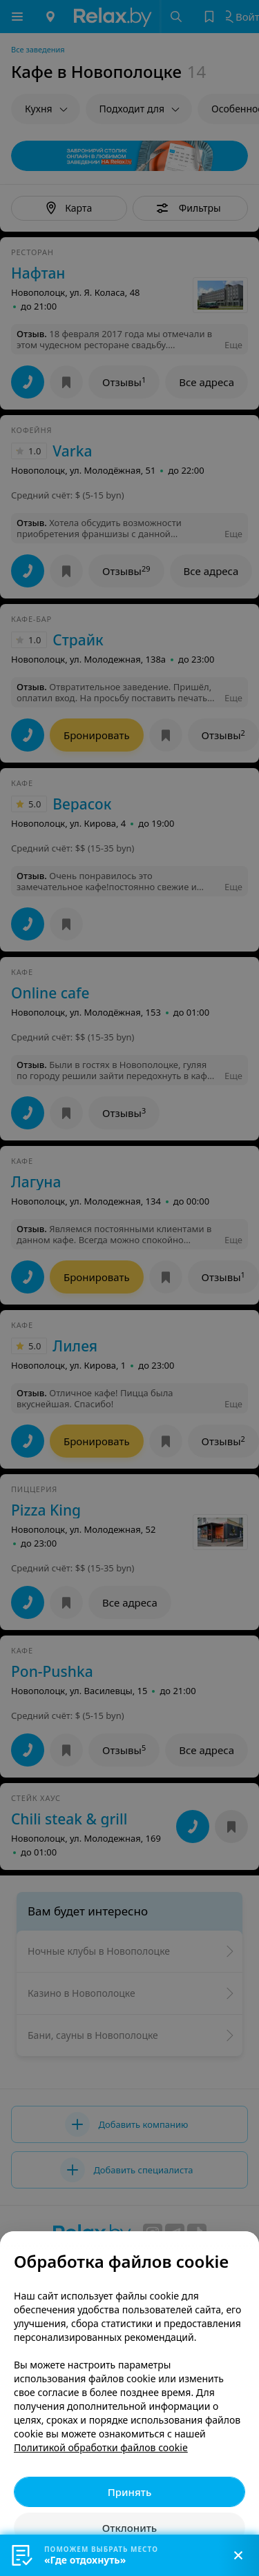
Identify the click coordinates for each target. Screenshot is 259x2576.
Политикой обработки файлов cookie (101, 2447)
